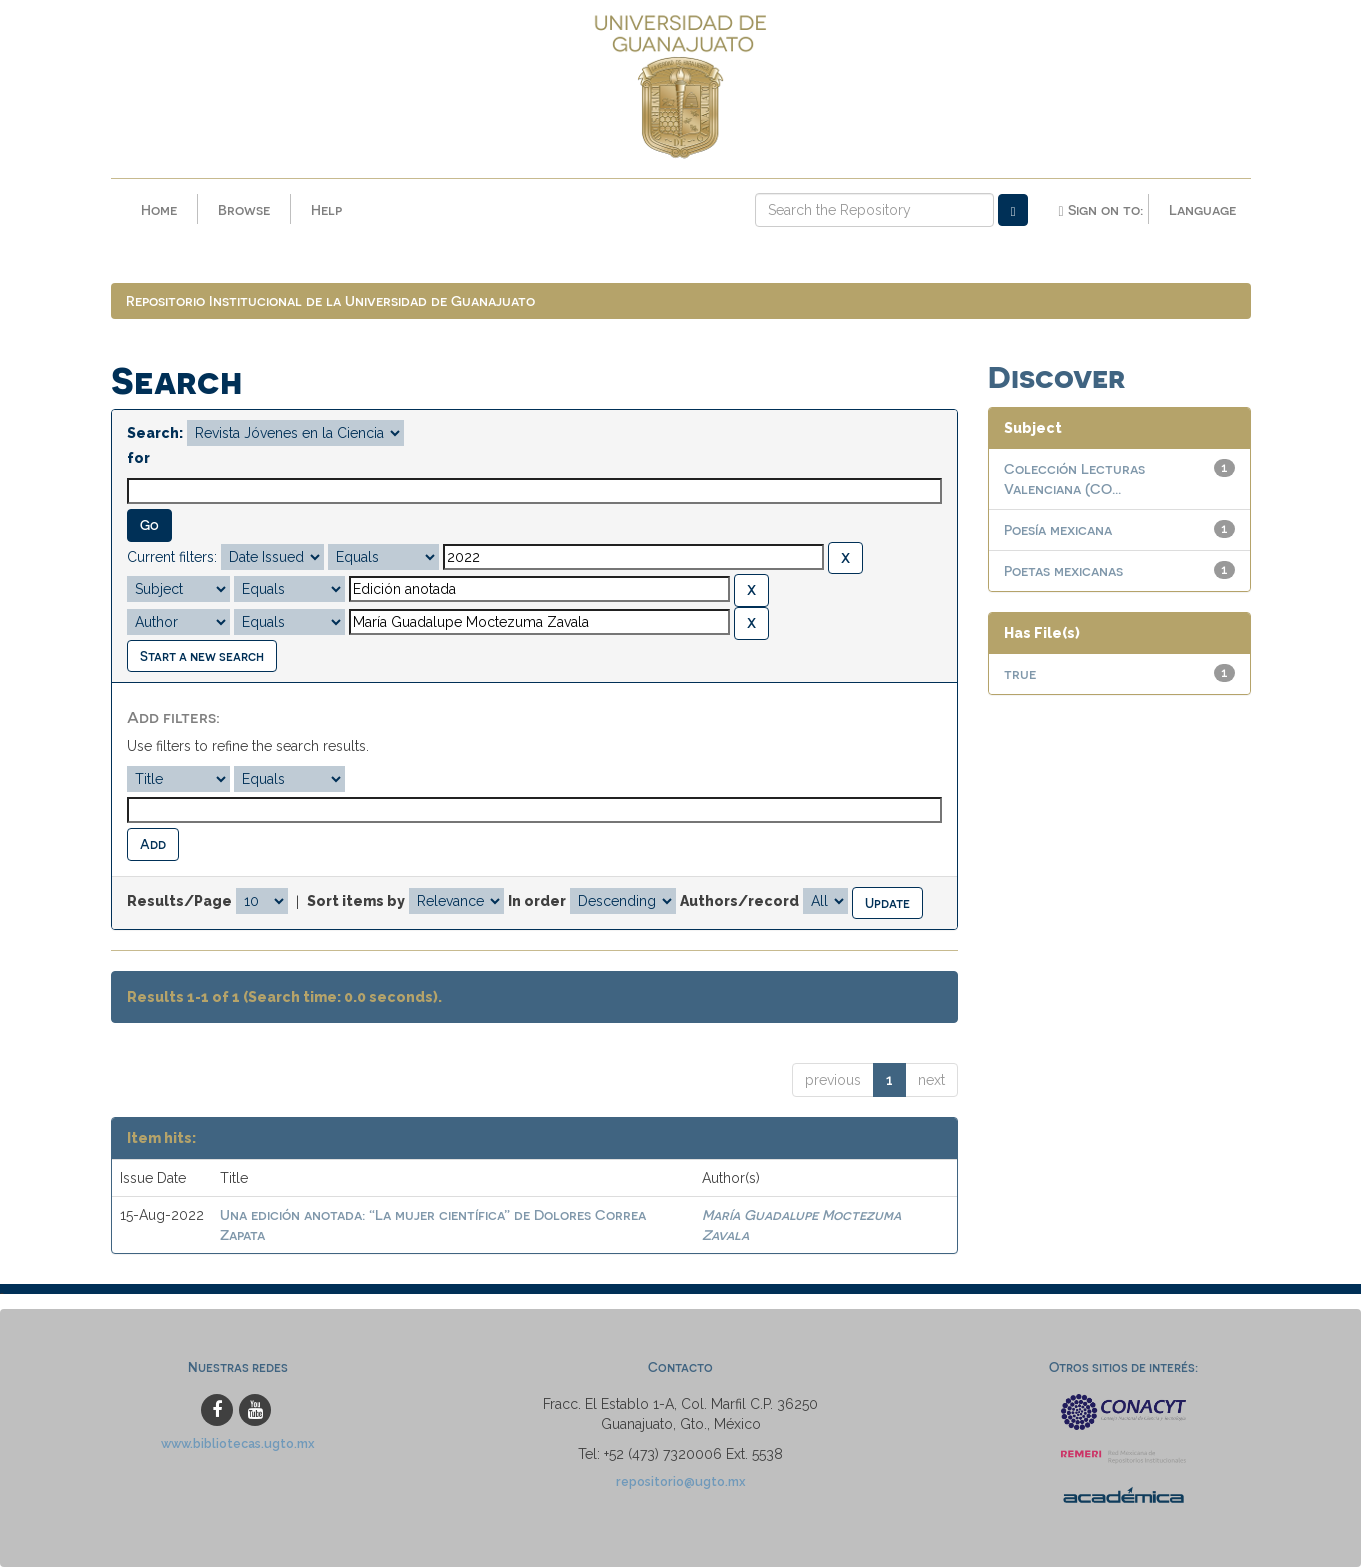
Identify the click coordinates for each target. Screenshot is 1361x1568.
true (1020, 675)
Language (1202, 209)
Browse (244, 209)
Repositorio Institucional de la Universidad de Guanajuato (330, 302)
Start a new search (202, 656)
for (138, 460)
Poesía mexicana (1058, 531)
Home (159, 209)
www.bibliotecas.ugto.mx (238, 1444)
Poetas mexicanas (1063, 572)
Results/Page (179, 903)
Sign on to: (1100, 210)
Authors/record (739, 903)
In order (537, 903)
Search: (155, 435)
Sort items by (356, 903)
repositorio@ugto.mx (681, 1482)
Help (326, 209)
